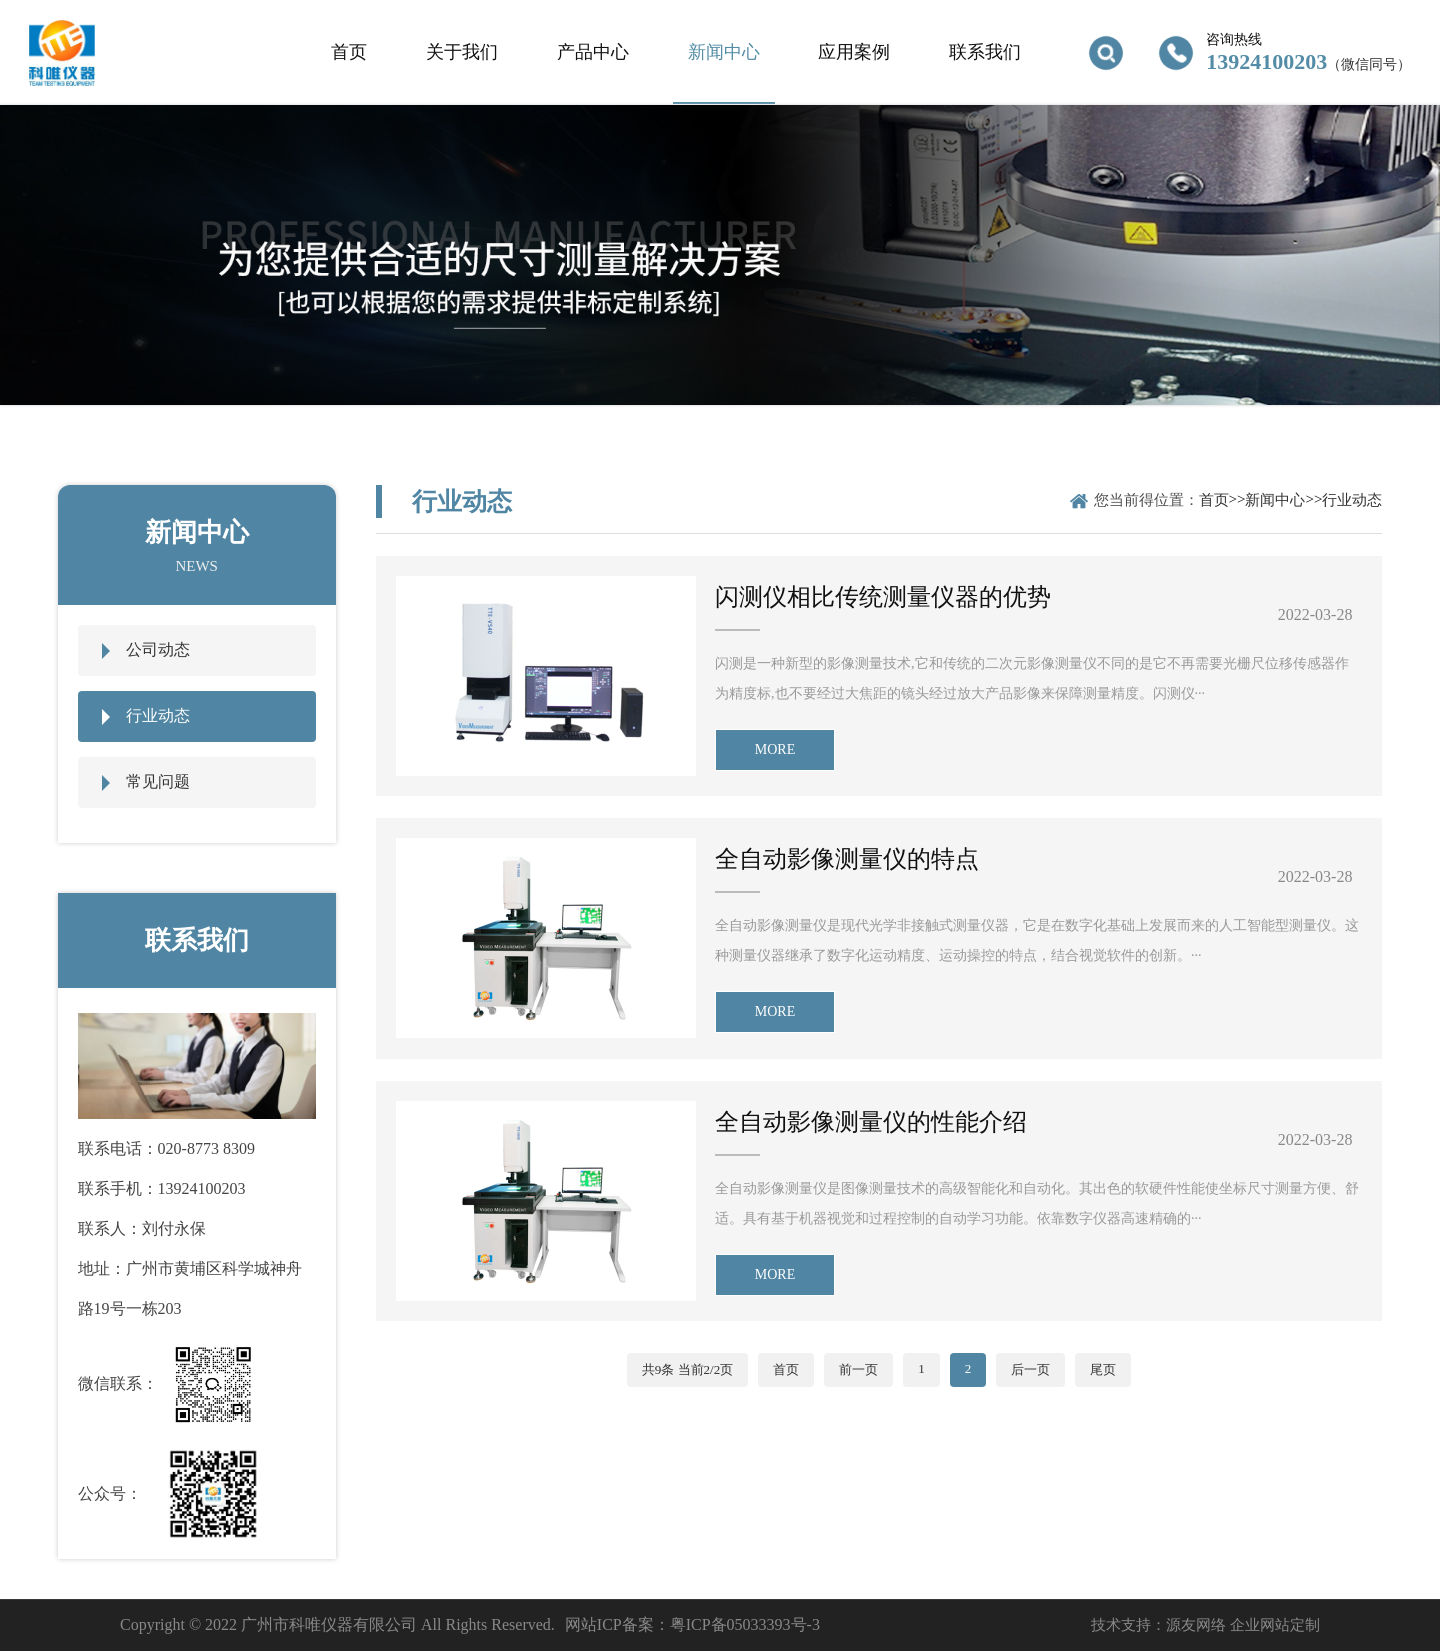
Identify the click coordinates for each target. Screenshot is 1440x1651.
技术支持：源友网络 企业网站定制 (1205, 1625)
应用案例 (854, 52)
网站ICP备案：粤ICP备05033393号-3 (692, 1624)
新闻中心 (724, 52)
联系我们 (985, 52)
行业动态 (158, 715)
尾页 (1103, 1369)
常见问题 (158, 781)
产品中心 (593, 52)
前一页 (858, 1369)
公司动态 (158, 649)
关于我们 (462, 52)
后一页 (1030, 1369)
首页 (349, 52)
